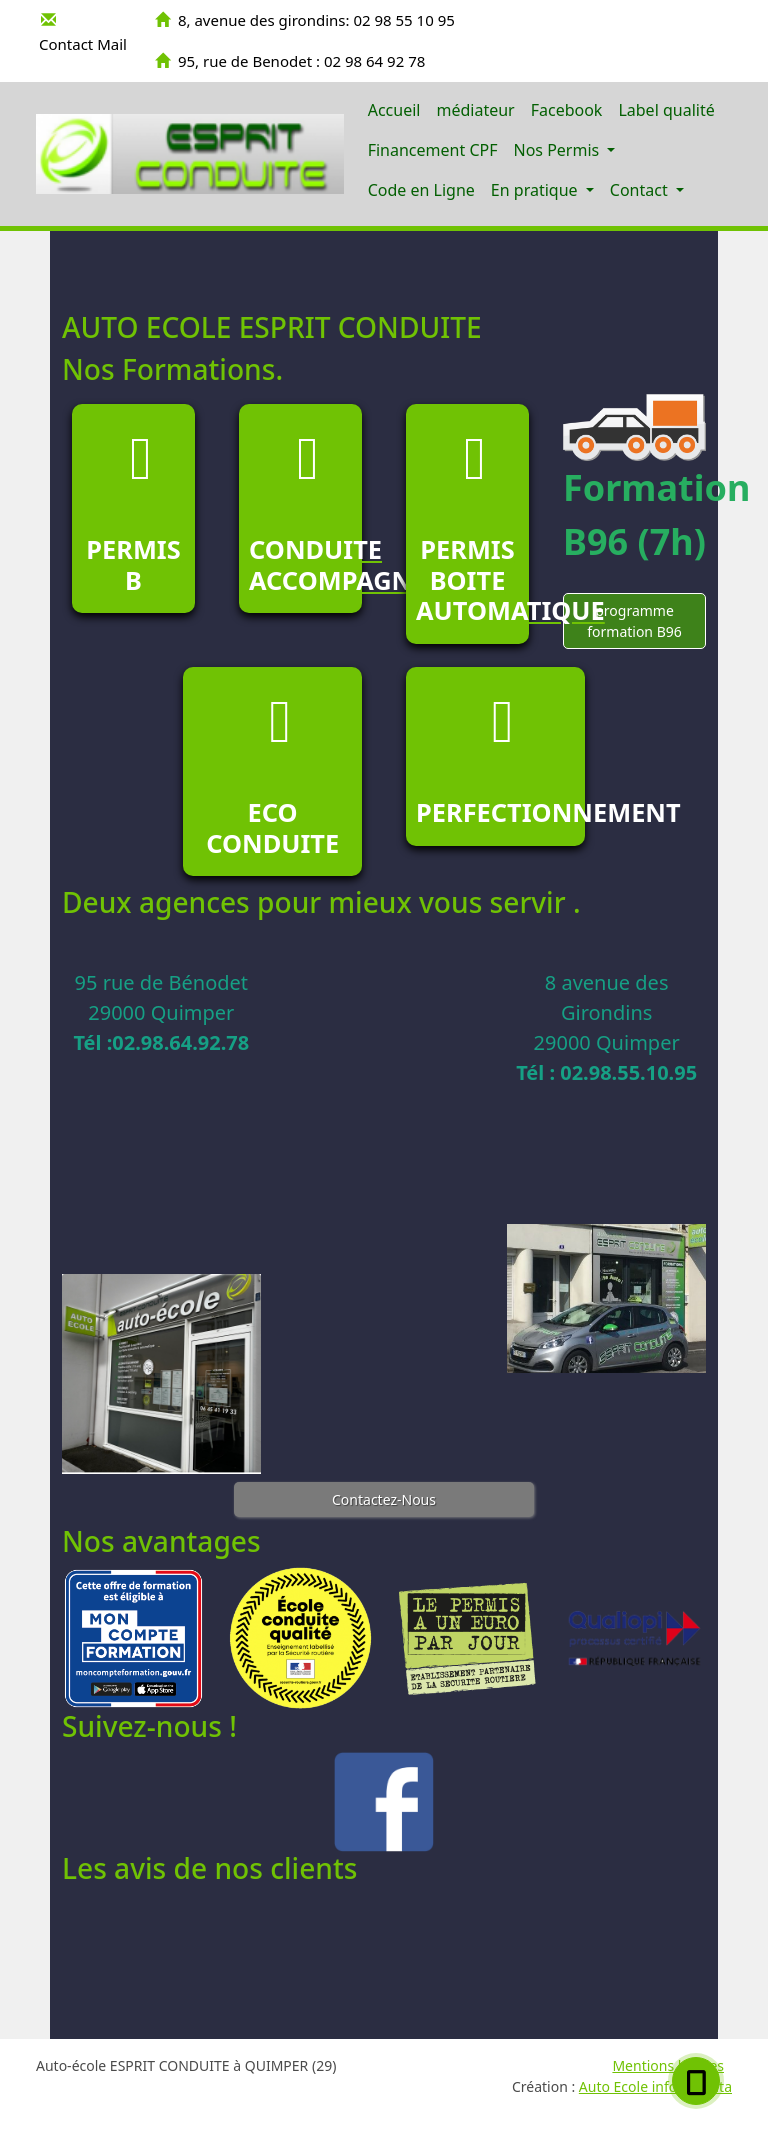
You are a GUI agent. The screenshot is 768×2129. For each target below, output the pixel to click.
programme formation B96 (634, 621)
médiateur (475, 110)
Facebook (567, 110)
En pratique (536, 190)
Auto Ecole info (628, 2086)
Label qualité (666, 110)
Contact (641, 190)
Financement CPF (433, 150)
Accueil (394, 110)
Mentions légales (668, 2065)
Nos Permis (558, 150)
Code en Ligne (421, 190)
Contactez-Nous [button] (384, 1499)
